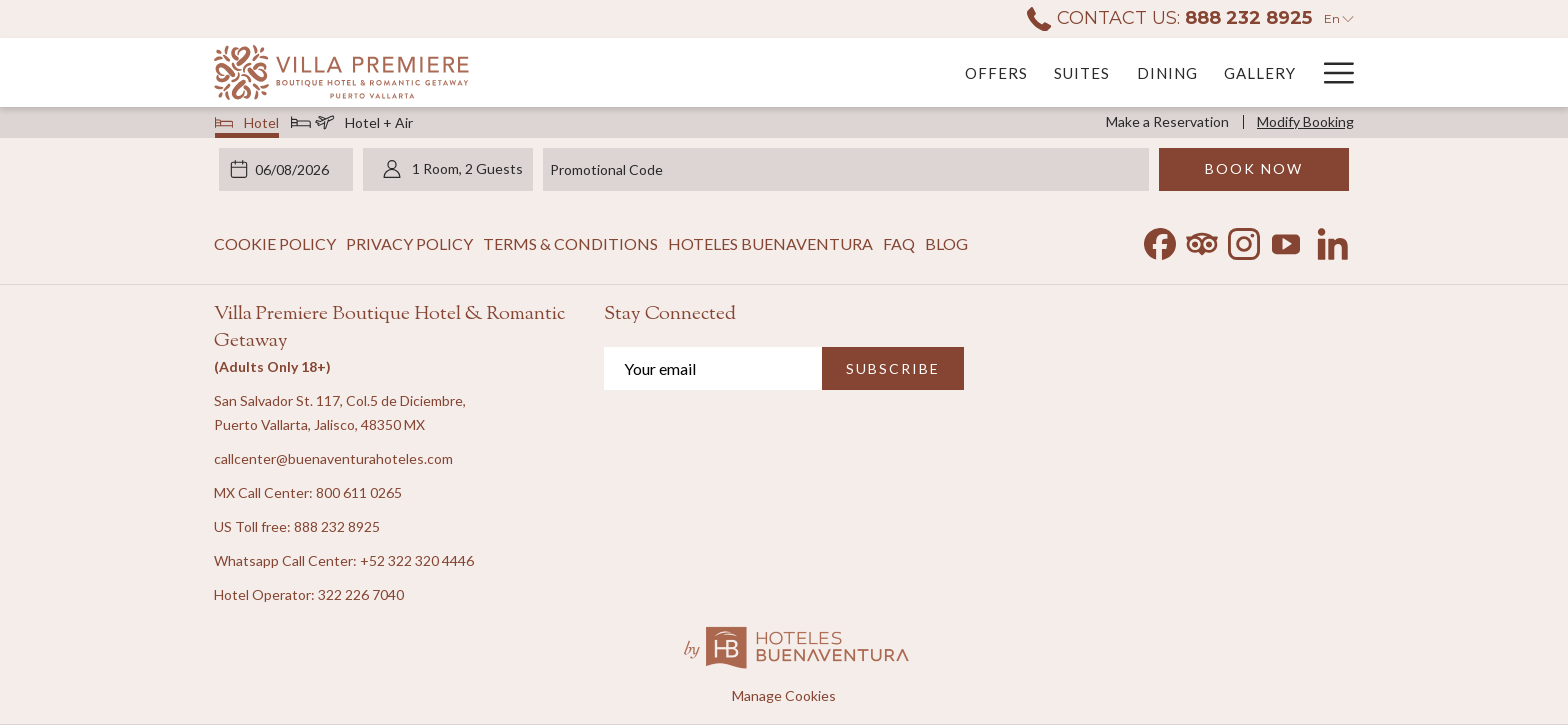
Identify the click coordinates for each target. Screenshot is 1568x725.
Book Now (1254, 168)
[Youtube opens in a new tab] (1286, 239)
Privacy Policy (409, 243)
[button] (295, 169)
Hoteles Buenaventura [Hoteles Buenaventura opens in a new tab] (770, 247)
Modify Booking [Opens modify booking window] (1305, 121)
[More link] (1331, 72)
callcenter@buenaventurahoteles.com (333, 458)
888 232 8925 (337, 526)
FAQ (899, 243)
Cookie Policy (275, 243)
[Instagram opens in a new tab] (1244, 239)
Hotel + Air (352, 125)
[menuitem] (763, 72)
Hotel (247, 125)
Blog (946, 243)
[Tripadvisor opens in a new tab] (1202, 239)
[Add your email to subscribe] (713, 368)
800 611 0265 (359, 492)
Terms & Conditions (570, 243)
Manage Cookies (784, 695)
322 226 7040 (361, 594)
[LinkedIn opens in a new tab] (1333, 239)
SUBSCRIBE (893, 368)
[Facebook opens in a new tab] (1160, 239)
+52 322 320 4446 (417, 560)
